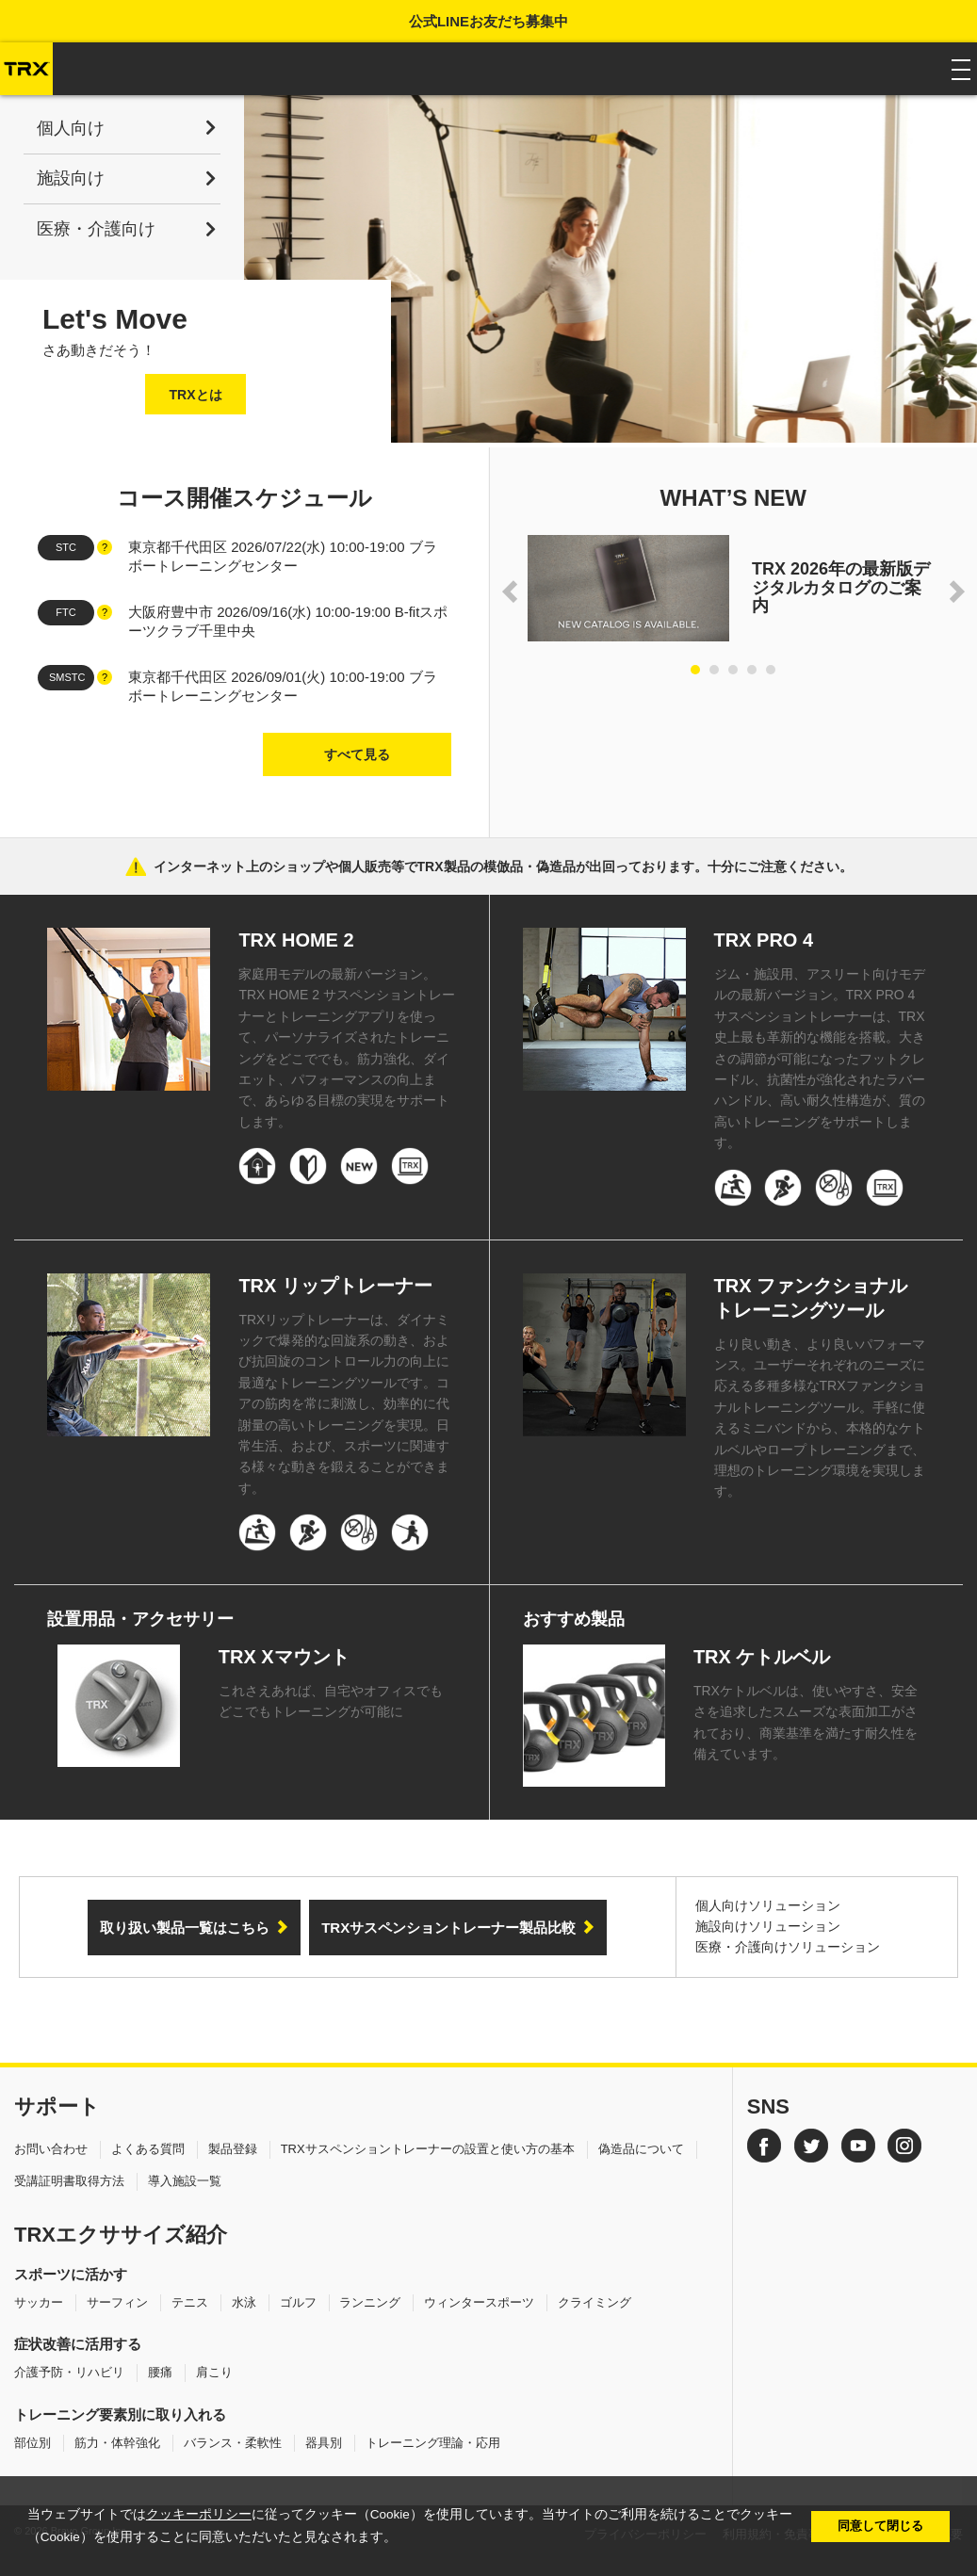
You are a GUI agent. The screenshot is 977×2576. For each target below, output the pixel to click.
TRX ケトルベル (762, 1656)
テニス (189, 2302)
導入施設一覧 (184, 2181)
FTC (65, 612)
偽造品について (641, 2149)
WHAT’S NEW (732, 497)
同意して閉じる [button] (880, 2526)
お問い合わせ (51, 2149)
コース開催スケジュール (244, 497)
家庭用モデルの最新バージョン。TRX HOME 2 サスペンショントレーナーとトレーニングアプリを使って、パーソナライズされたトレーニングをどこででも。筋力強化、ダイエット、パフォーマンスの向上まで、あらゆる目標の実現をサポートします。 (346, 1047)
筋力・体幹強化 (117, 2443)
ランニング (369, 2302)
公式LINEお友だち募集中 (488, 21)
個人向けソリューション (767, 1905)
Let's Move (114, 318)
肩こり (214, 2372)
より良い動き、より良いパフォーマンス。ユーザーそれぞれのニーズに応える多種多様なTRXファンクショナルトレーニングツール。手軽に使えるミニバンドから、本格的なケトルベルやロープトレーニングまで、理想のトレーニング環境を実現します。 (819, 1418)
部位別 (32, 2443)
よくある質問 (148, 2149)
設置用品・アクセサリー (140, 1619)
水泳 (244, 2302)
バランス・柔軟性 (233, 2443)
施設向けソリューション (767, 1926)
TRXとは (196, 394)
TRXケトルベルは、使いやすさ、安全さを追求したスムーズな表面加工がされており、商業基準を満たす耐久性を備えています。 (805, 1722)
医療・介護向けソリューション (787, 1946)
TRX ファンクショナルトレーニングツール (811, 1297)
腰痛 (160, 2372)
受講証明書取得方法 (69, 2181)
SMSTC (67, 677)
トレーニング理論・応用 (433, 2443)
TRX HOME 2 (295, 940)
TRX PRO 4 (764, 940)
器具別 (323, 2443)
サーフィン (117, 2302)
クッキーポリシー (199, 2514)
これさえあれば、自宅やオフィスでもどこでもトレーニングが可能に (331, 1701)
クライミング (594, 2302)
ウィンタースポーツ (479, 2302)
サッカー (38, 2302)
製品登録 (232, 2149)
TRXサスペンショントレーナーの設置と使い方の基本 (428, 2149)
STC (66, 547)
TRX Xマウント (284, 1656)
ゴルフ (298, 2302)
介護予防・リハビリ (69, 2372)
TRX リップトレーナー (335, 1285)
